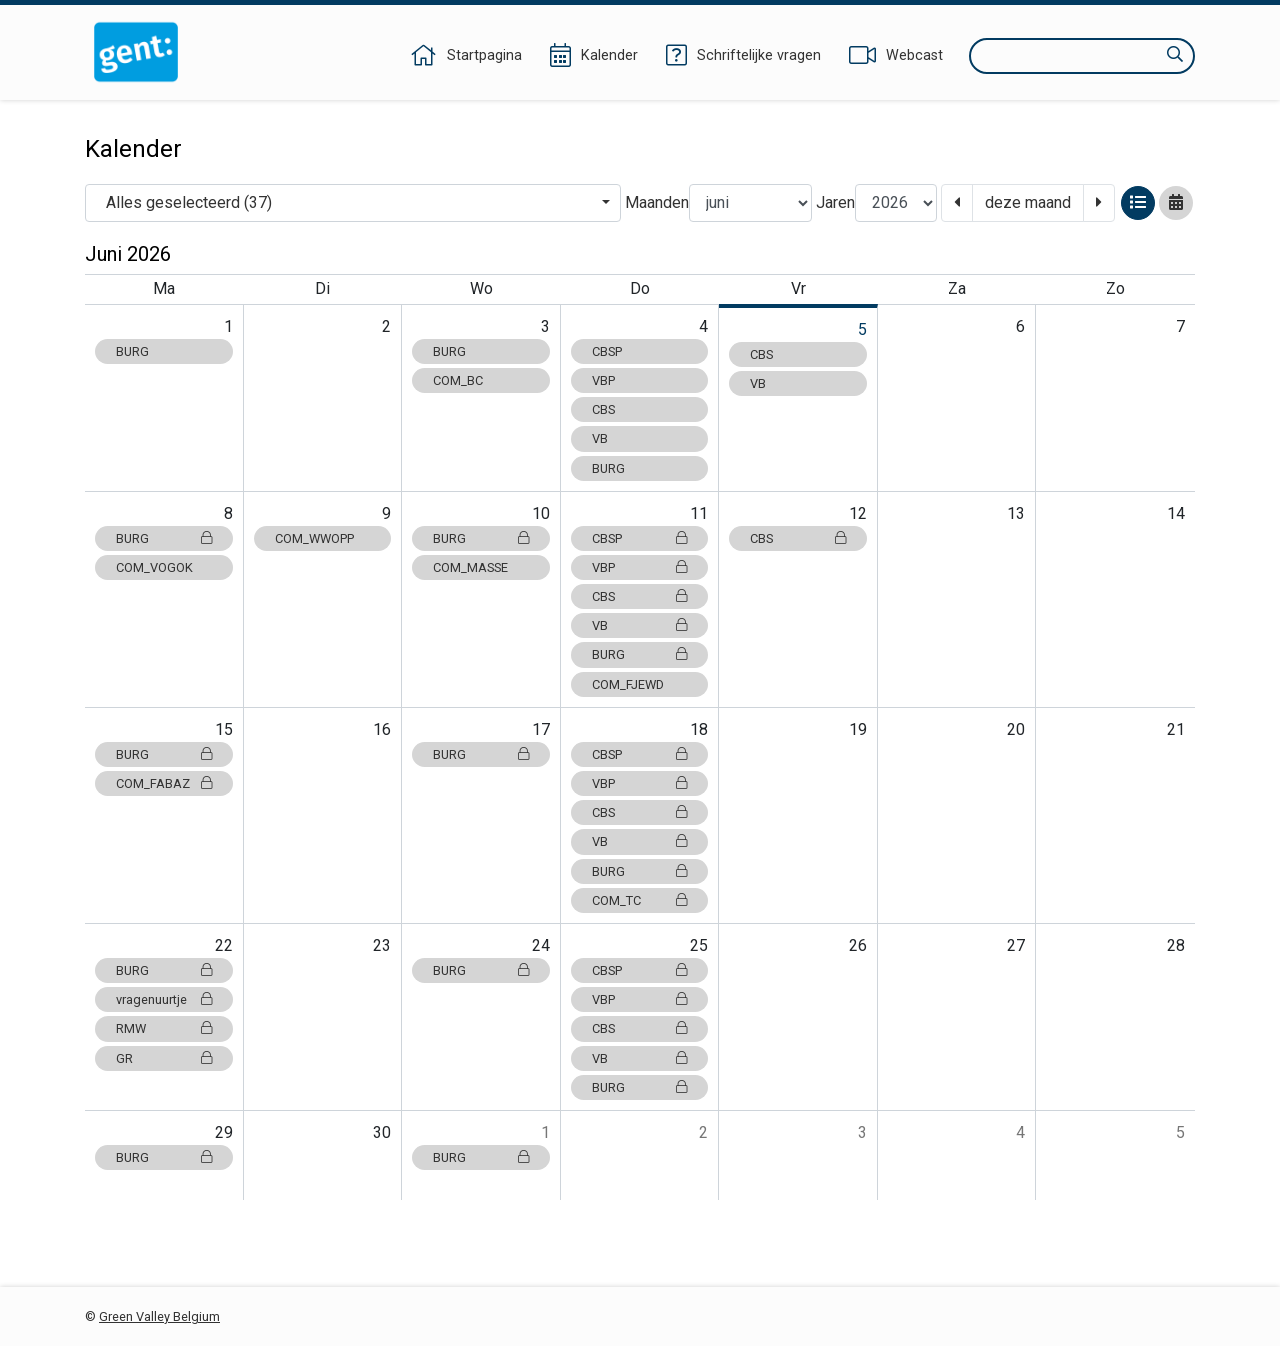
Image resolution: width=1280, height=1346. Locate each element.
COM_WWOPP (314, 538)
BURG (132, 351)
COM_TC (640, 900)
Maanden (657, 202)
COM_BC (458, 380)
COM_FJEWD (628, 684)
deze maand (1028, 202)
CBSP (607, 351)
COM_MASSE (470, 567)
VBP (603, 380)
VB (600, 438)
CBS (603, 409)
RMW (164, 1028)
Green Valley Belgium (159, 1316)
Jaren (835, 202)
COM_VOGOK (154, 567)
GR (164, 1058)
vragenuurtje (164, 999)
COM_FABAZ (164, 783)
